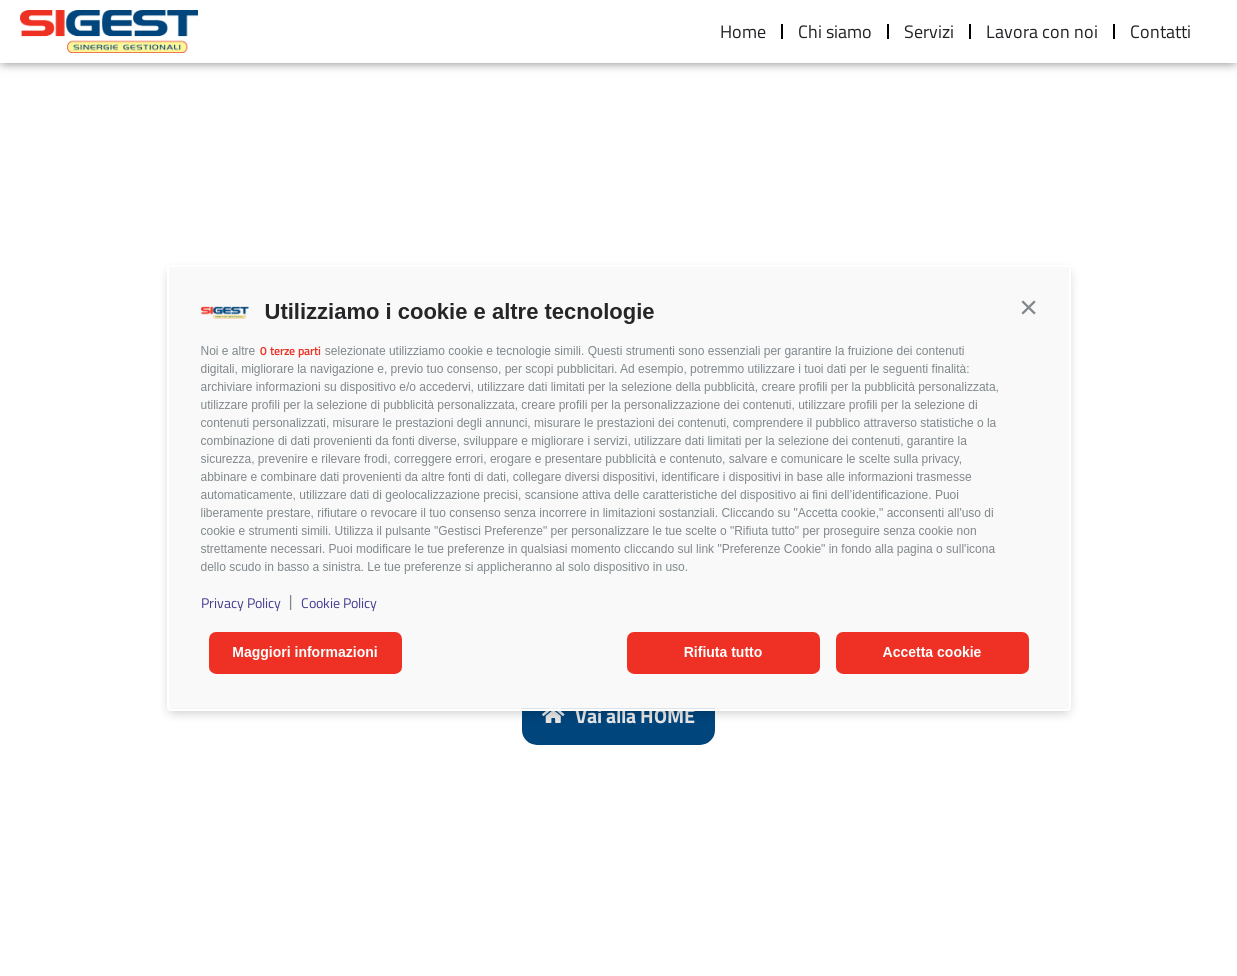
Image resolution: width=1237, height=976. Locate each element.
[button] (1029, 307)
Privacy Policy (241, 602)
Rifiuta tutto (723, 652)
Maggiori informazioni (304, 652)
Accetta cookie (932, 652)
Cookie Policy (339, 602)
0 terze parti (290, 350)
